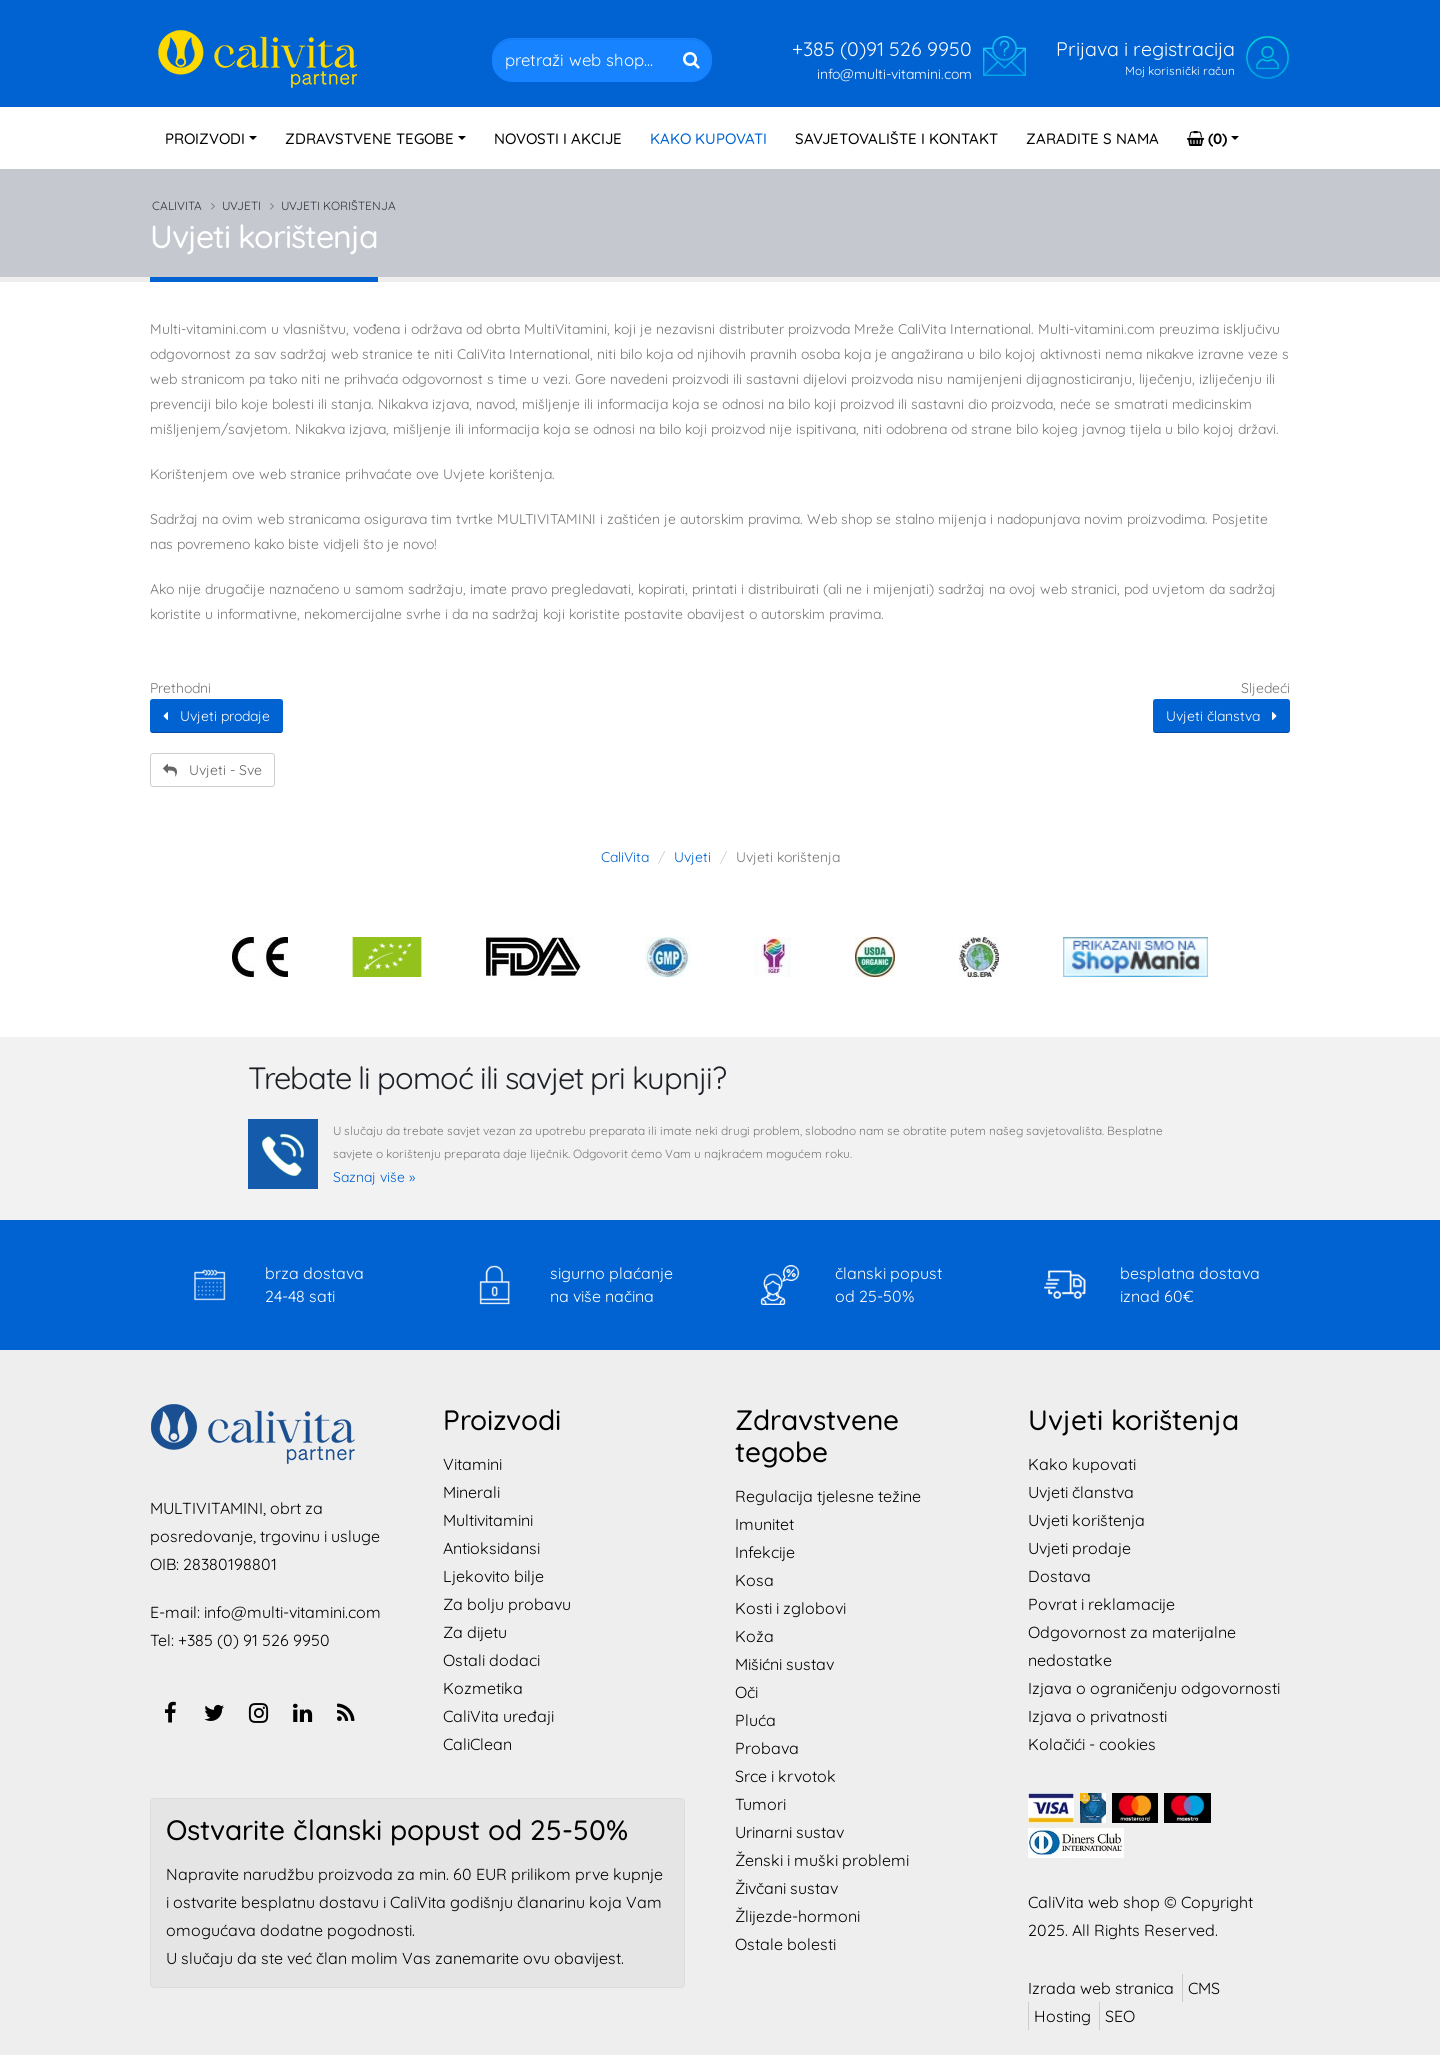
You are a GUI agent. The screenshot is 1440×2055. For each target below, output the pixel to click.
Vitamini (472, 1464)
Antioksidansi (491, 1548)
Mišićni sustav (784, 1664)
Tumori (760, 1804)
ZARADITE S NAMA (1092, 138)
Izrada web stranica (1101, 1988)
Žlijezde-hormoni (797, 1916)
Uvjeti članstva (1221, 716)
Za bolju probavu (507, 1604)
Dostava (1059, 1576)
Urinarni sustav (789, 1832)
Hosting (1062, 2016)
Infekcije (765, 1552)
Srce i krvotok (785, 1776)
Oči (746, 1692)
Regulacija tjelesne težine (828, 1496)
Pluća (755, 1720)
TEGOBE (369, 138)
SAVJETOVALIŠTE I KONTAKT (896, 138)
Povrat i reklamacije (1101, 1604)
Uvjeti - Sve (212, 770)
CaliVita (177, 205)
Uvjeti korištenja (1086, 1520)
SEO (1120, 2016)
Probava (767, 1748)
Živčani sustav (786, 1888)
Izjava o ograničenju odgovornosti (1154, 1688)
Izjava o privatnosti (1097, 1716)
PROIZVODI (205, 138)
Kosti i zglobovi (790, 1608)
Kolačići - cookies (1092, 1744)
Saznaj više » (374, 1177)
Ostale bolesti (785, 1944)
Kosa (754, 1580)
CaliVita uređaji (498, 1716)
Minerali (471, 1492)
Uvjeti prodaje (216, 716)
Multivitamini (488, 1520)
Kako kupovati (1082, 1464)
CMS (1204, 1988)
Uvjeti (241, 205)
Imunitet (764, 1524)
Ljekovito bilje (493, 1576)
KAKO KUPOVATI (708, 138)
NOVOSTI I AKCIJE (558, 138)
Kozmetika (483, 1688)
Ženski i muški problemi (822, 1860)
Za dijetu (475, 1632)
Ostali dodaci (491, 1660)
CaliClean (477, 1744)
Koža (754, 1636)
